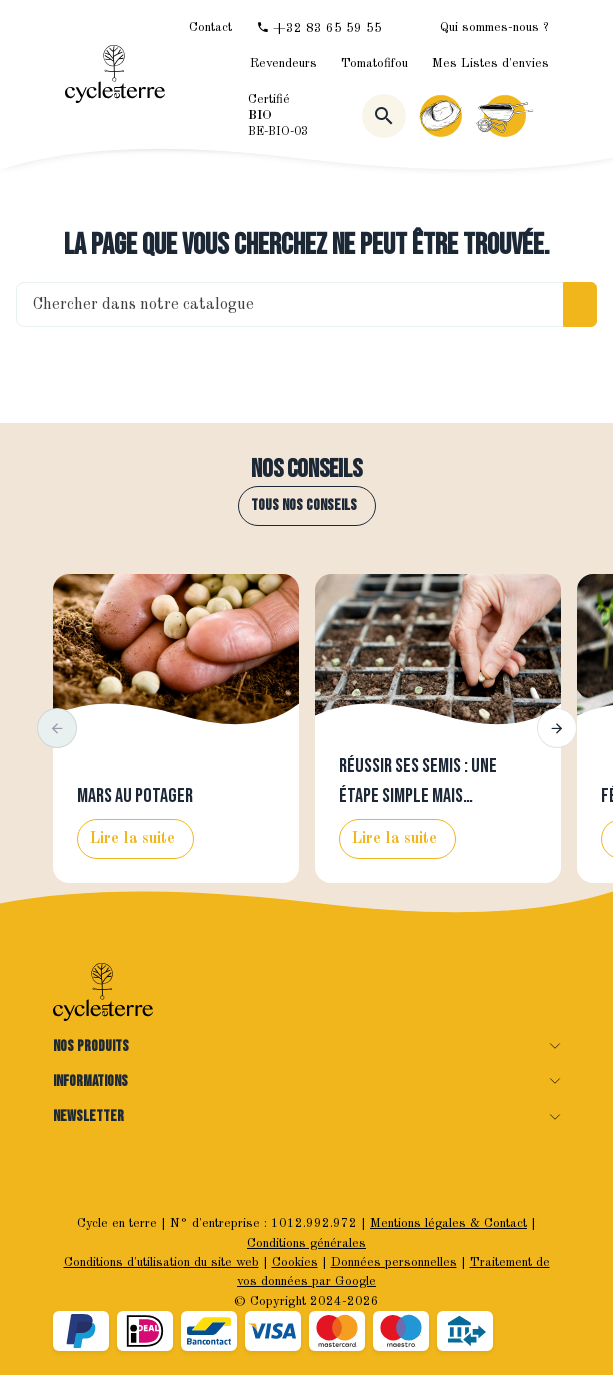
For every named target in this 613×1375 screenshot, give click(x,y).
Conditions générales (306, 1243)
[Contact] (210, 27)
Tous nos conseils (304, 505)
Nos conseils (306, 470)
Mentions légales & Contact (448, 1223)
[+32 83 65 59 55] (319, 28)
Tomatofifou (374, 63)
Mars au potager (135, 796)
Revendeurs (283, 63)
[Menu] (549, 116)
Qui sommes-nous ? (494, 27)
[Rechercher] (384, 116)
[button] (57, 728)
